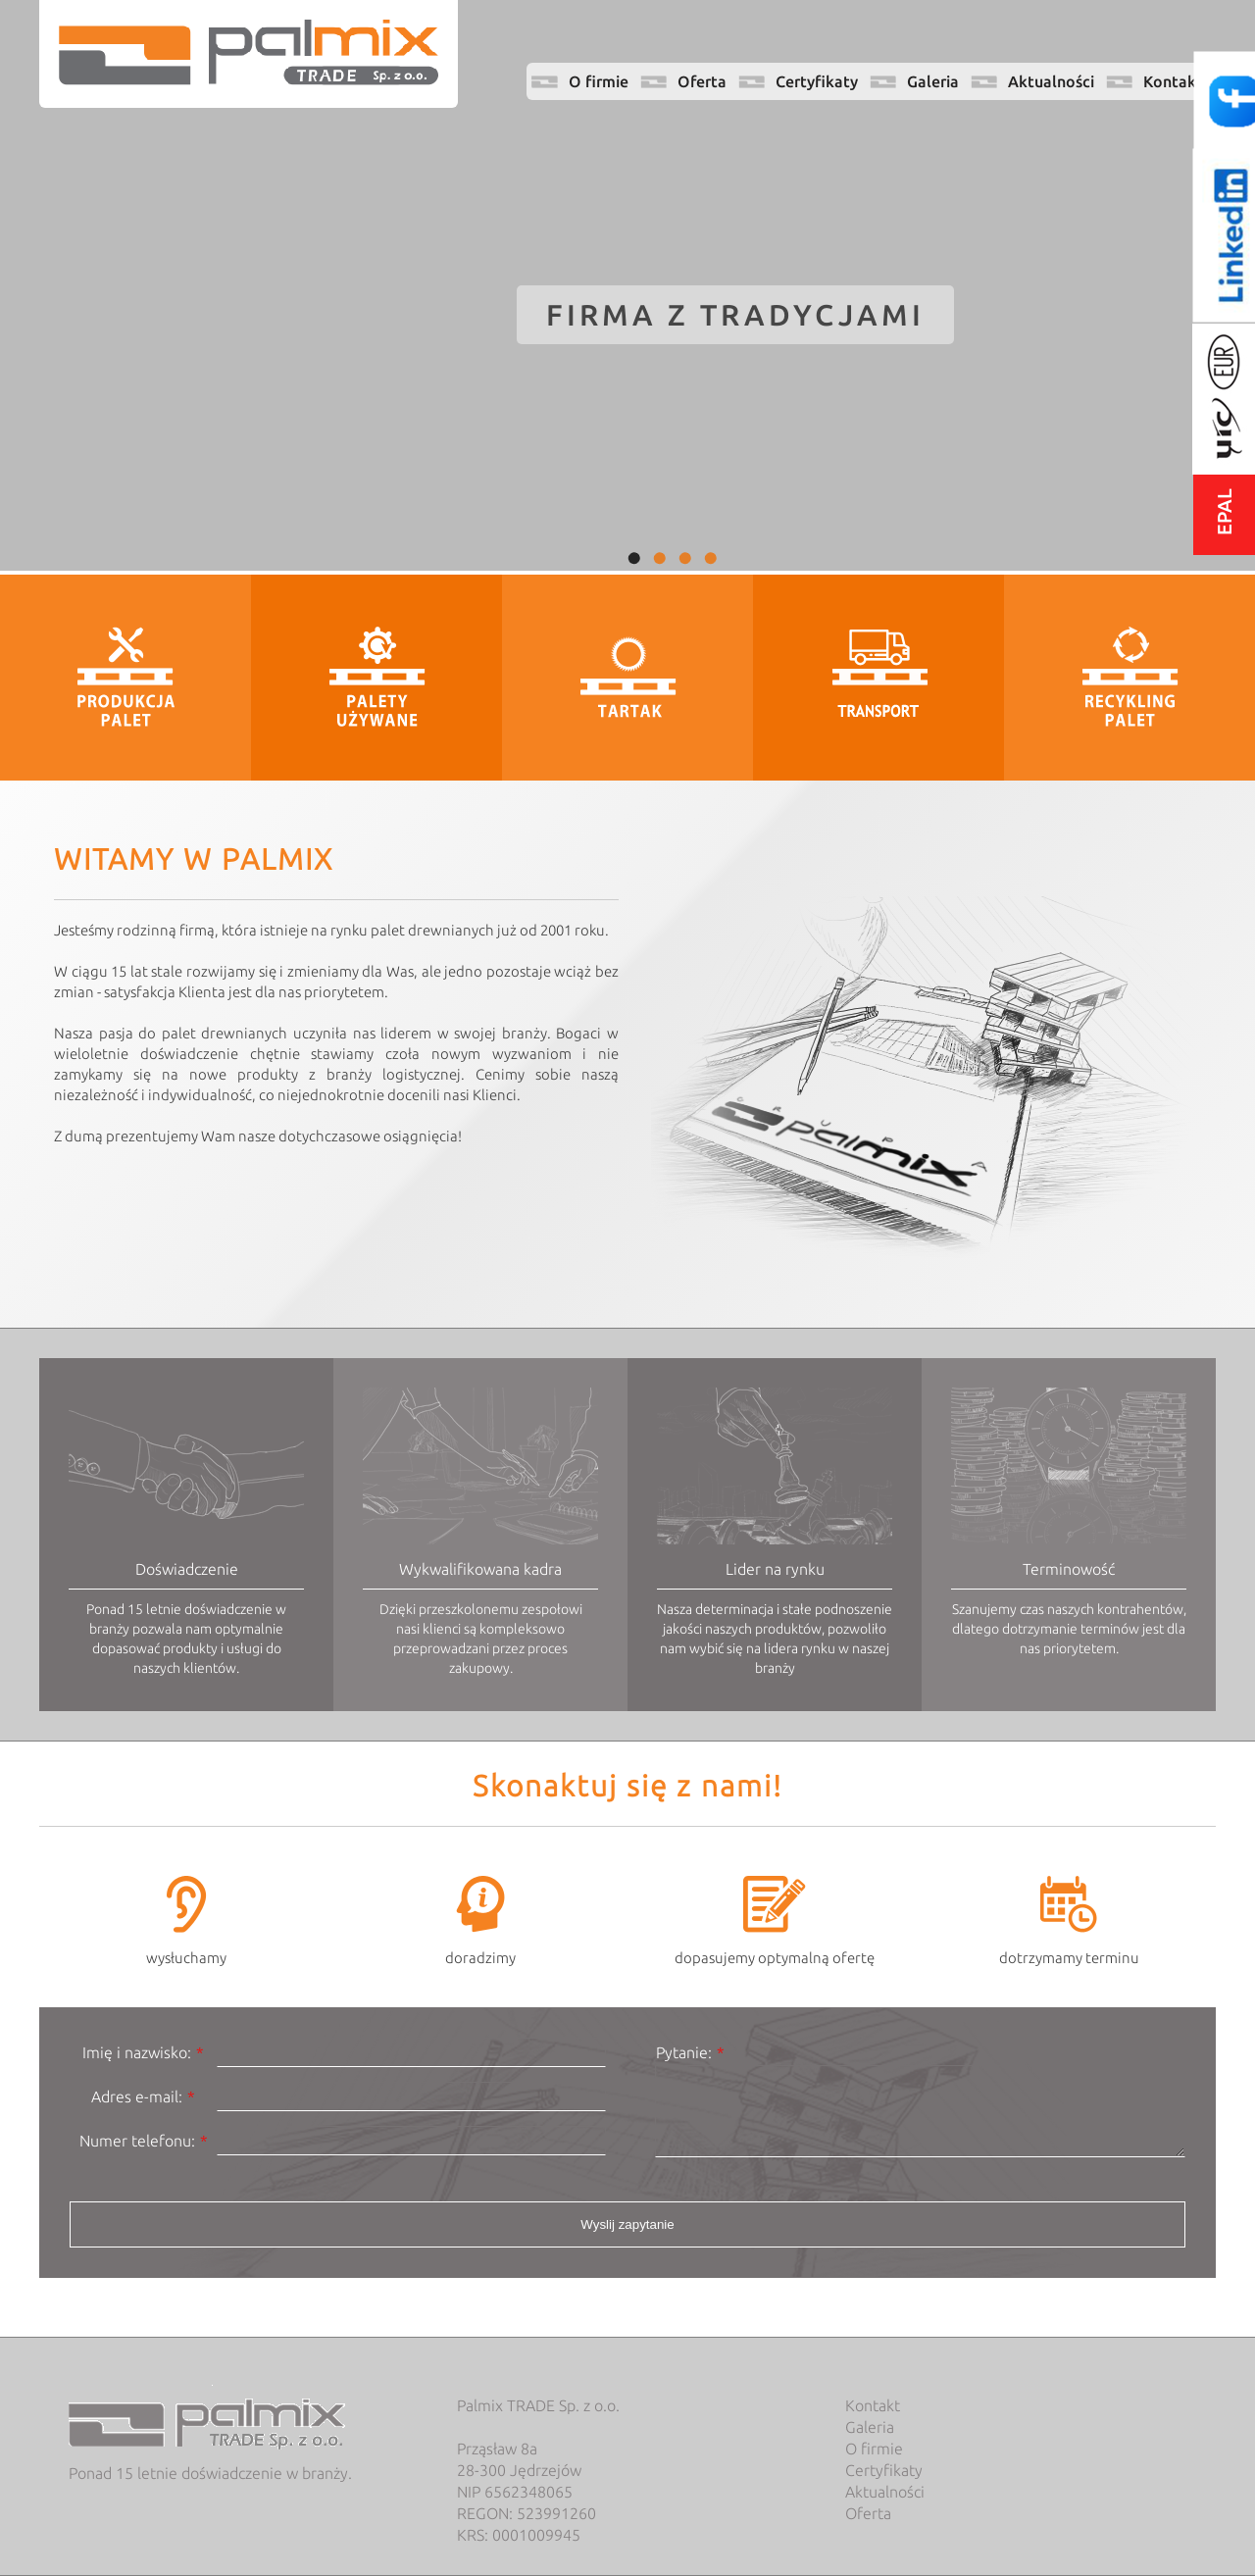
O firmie (598, 81)
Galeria (933, 81)
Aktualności (1051, 81)
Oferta (702, 81)
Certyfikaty (817, 81)
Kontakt (1173, 81)
